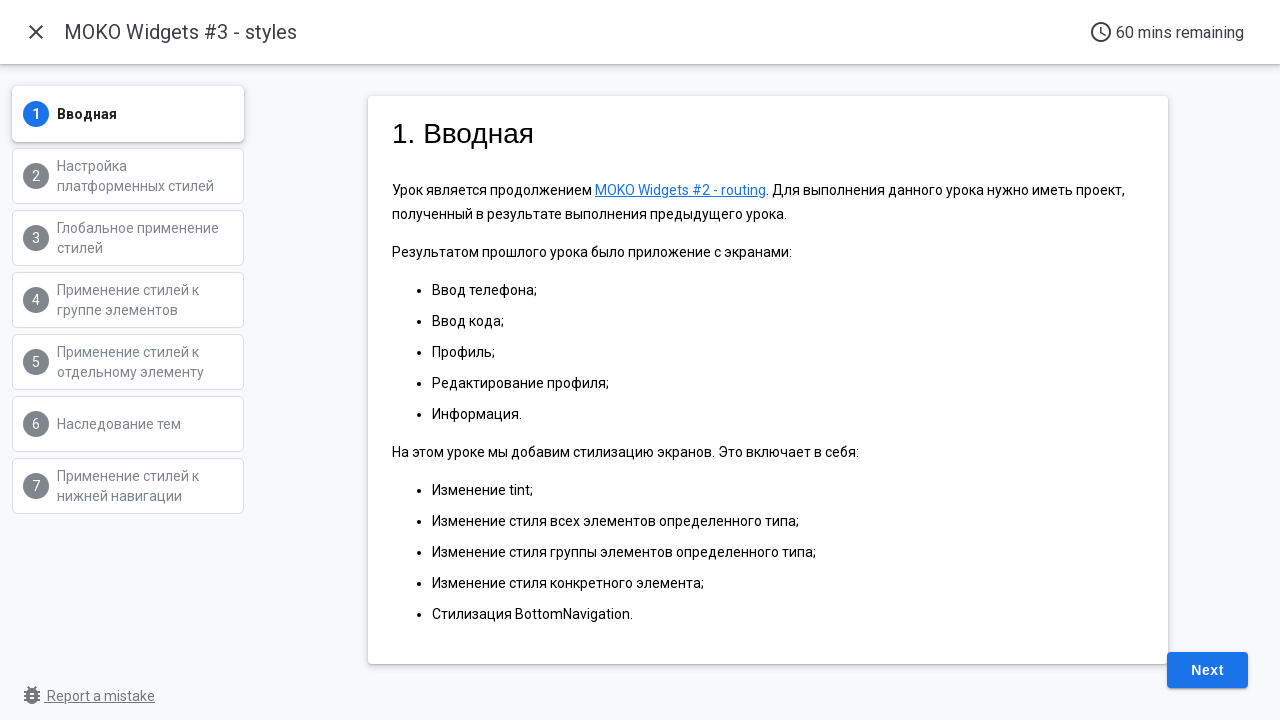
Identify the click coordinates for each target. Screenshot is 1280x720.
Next (1207, 670)
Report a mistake (87, 696)
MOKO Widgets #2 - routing (680, 190)
